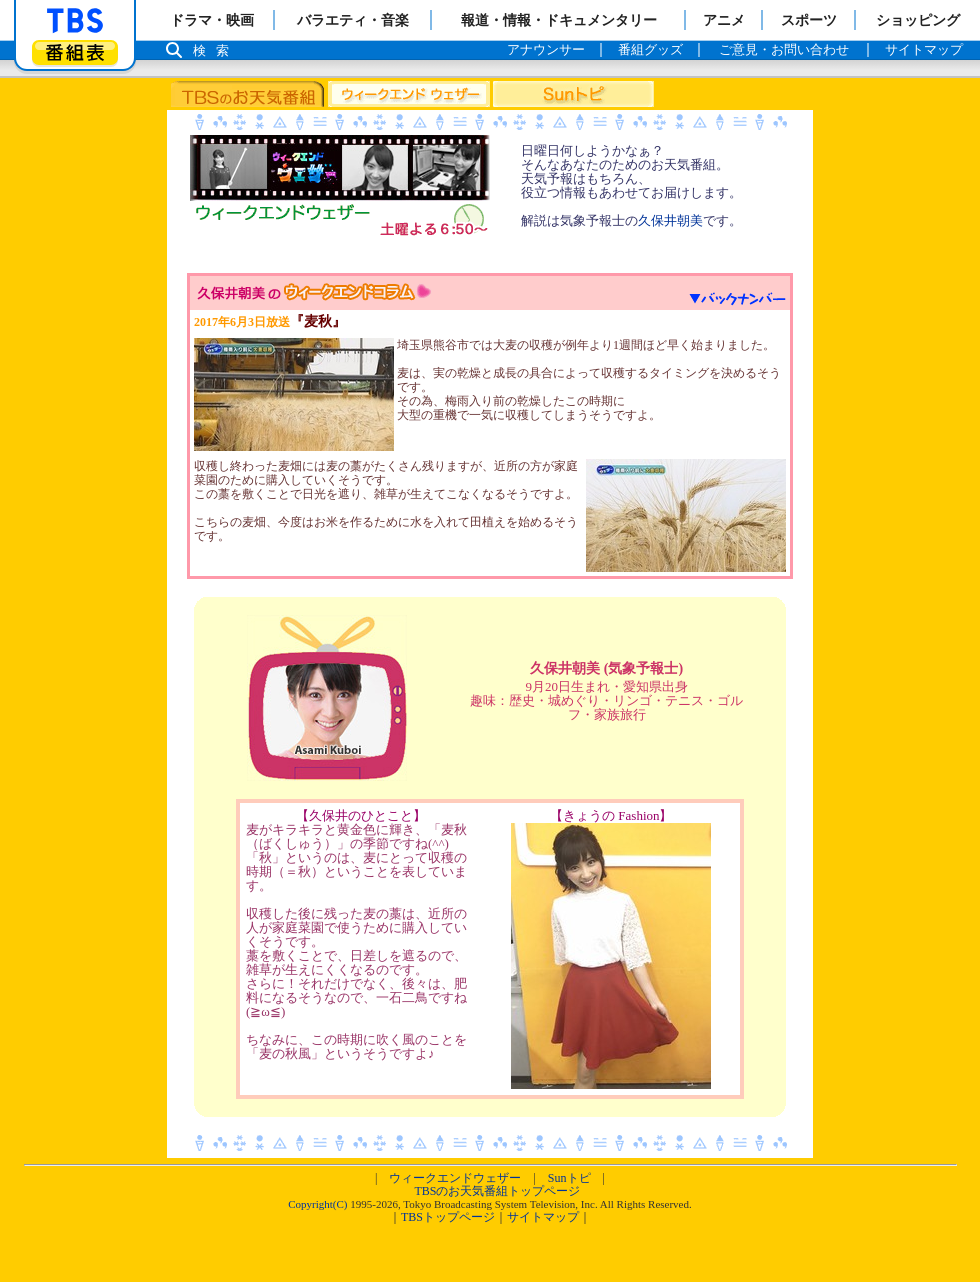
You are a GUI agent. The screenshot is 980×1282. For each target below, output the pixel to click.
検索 (216, 50)
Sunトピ (569, 1178)
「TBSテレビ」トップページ (75, 21)
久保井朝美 (670, 220)
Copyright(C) (317, 1204)
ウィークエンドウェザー (455, 1178)
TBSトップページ (448, 1217)
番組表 (75, 52)
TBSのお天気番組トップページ (497, 1191)
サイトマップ (543, 1217)
